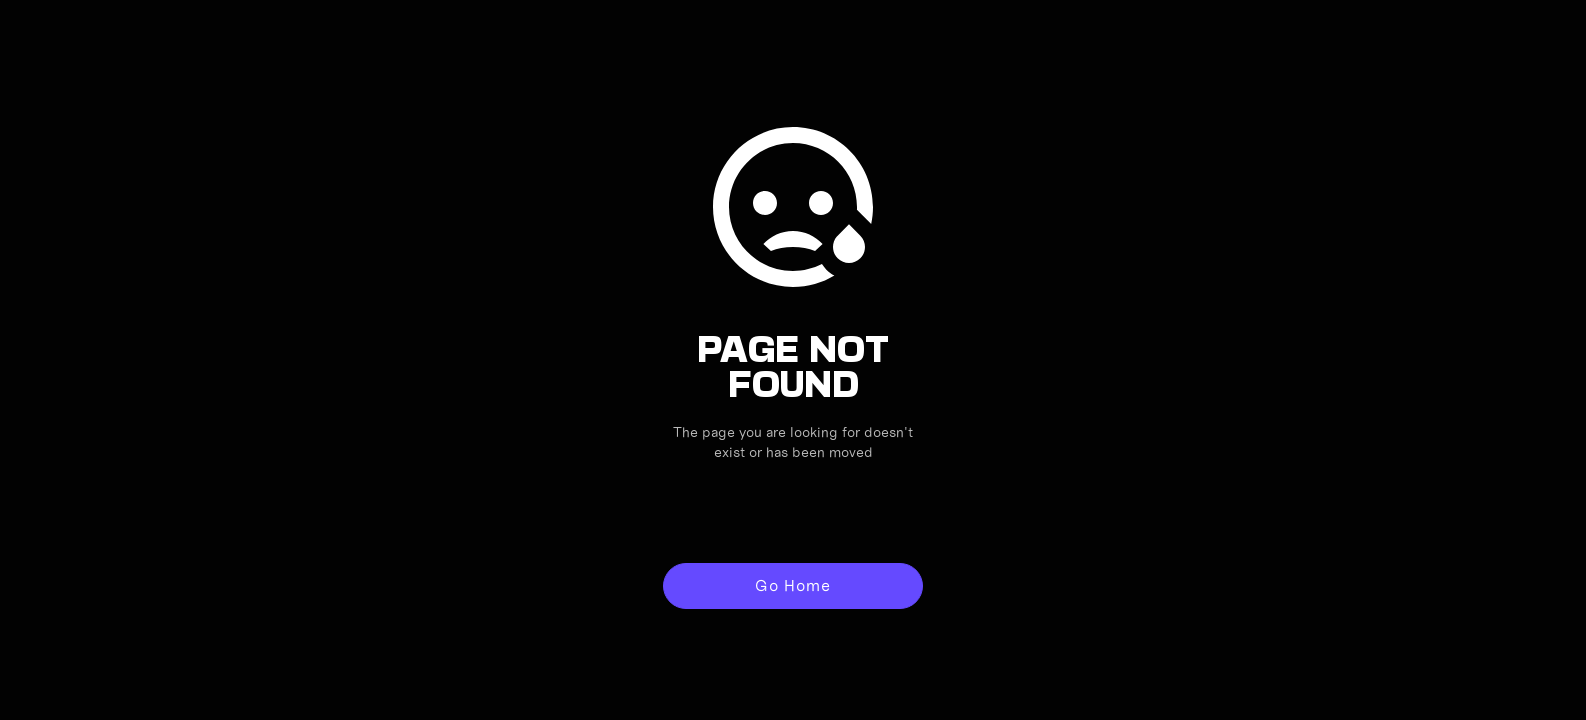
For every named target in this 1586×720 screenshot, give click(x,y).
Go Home (793, 585)
